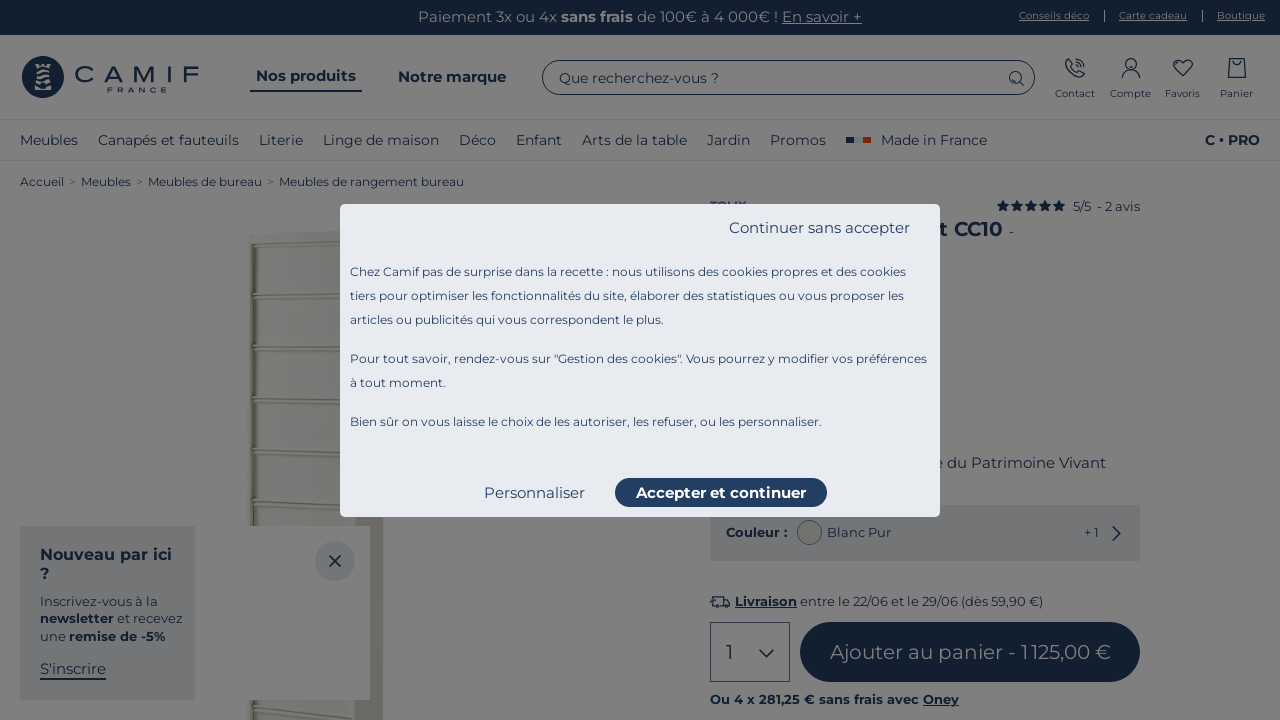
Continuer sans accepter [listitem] (819, 227)
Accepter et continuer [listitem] (721, 492)
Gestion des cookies (617, 358)
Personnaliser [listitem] (534, 492)
